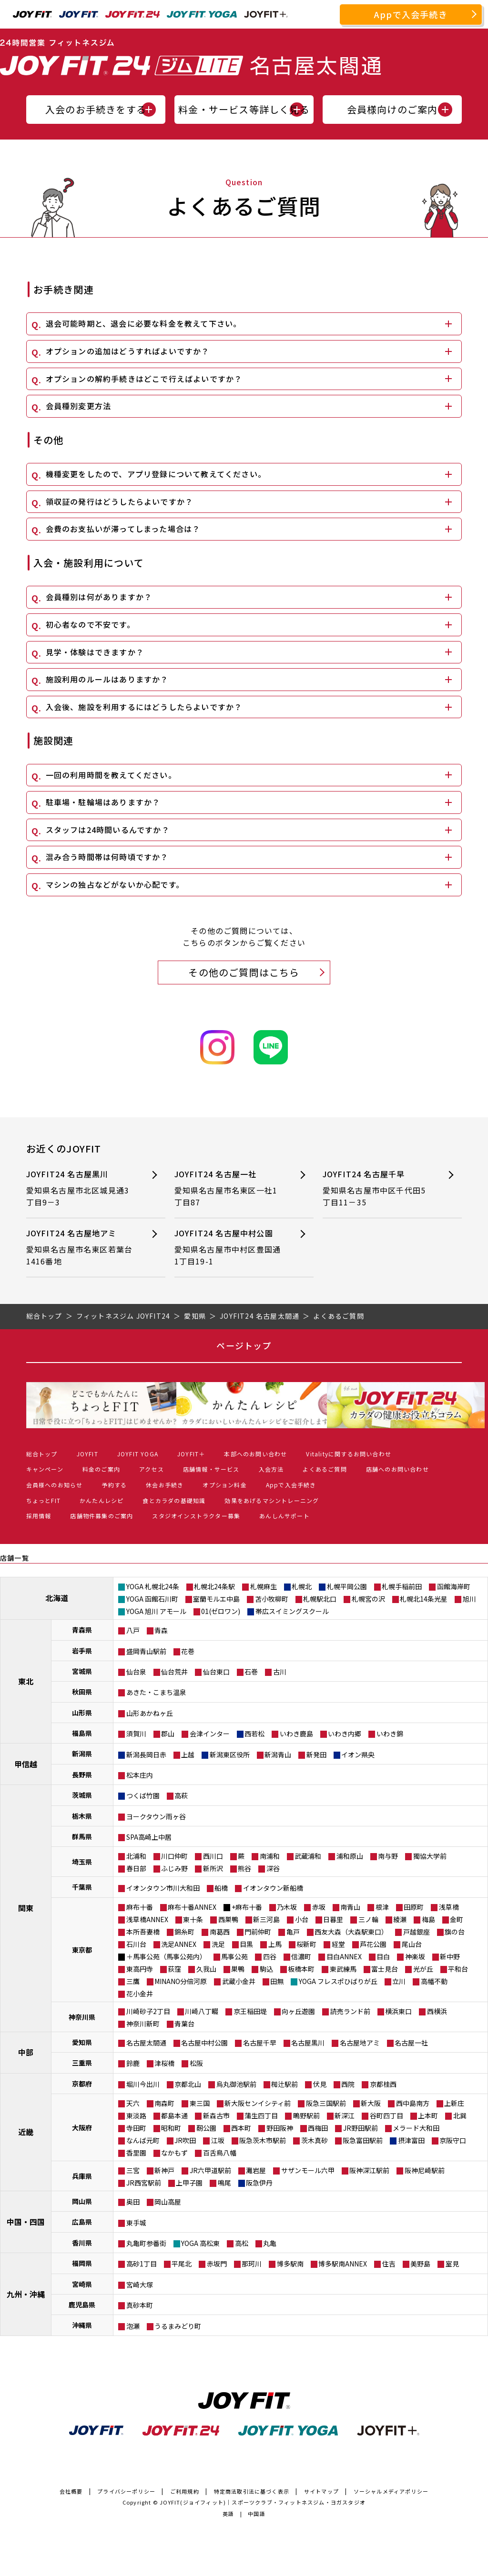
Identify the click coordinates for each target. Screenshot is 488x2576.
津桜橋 (164, 2063)
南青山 (350, 1907)
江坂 (217, 2140)
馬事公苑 (234, 1956)
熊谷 (244, 1868)
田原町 (414, 1907)
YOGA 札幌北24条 (152, 1586)
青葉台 (184, 2023)
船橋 (221, 1888)
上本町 (428, 2115)
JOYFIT (87, 1454)
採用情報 (38, 1516)
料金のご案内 (101, 1469)
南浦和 (270, 1856)
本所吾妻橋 (143, 1931)
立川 (399, 1981)
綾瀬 (400, 1919)
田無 (277, 1981)
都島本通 (174, 2115)
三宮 (133, 2170)
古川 (279, 1671)
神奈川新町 (143, 2023)
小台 (301, 1919)
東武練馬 (343, 1969)
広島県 (82, 2221)
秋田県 (82, 1691)
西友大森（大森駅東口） (351, 1931)
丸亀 (269, 2243)
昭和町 (171, 2128)
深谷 (273, 1868)
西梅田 (318, 2128)
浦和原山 (349, 1856)
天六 (133, 2103)
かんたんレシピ (101, 1500)
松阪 (196, 2063)
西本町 (241, 2128)
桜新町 (306, 1944)
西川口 (213, 1856)
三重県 (82, 2062)
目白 (383, 1956)
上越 (187, 1754)
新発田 (316, 1754)
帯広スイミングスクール (292, 1611)
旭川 (469, 1599)
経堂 (338, 1944)
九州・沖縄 (26, 2294)
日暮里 (333, 1919)
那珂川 (252, 2263)
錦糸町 (184, 1931)
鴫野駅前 (306, 2115)
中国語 (256, 2513)
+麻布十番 (247, 1907)
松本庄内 (139, 1775)
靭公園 (206, 2128)
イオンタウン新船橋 (273, 1888)
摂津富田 (411, 2140)
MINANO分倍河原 (180, 1981)
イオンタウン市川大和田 (163, 1888)
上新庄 (454, 2103)
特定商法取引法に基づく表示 (252, 2491)
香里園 (136, 2152)
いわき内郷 (344, 1733)
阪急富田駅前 (363, 2140)
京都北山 (187, 2084)
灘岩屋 (256, 2170)
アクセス (151, 1469)
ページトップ (243, 1345)
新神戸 (164, 2170)
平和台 (458, 1969)
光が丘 (423, 1969)
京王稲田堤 (250, 2011)
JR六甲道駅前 (210, 2170)
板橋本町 (301, 1969)
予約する (114, 1485)
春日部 (136, 1868)
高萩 (181, 1795)
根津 (382, 1907)
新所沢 (213, 1868)
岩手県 (82, 1650)
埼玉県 (82, 1861)
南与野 (388, 1856)
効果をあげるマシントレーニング (271, 1500)
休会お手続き (164, 1485)
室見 (452, 2263)
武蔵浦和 (308, 1856)
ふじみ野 (174, 1868)
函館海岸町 (453, 1586)
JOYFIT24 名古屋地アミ (81, 1247)
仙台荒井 (174, 1671)
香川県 (82, 2242)
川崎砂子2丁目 (148, 2011)
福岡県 (82, 2263)
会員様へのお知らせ (54, 1485)
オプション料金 (224, 1485)
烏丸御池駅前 (236, 2084)
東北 (25, 1681)
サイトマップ (321, 2491)
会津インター (210, 1733)
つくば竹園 (143, 1795)
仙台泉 (136, 1671)
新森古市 (216, 2115)
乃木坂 (287, 1907)
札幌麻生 (263, 1586)
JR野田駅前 (360, 2128)
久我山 (206, 1969)
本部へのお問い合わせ (255, 1454)
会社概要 (71, 2491)
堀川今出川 (143, 2084)
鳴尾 (224, 2182)
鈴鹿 (133, 2063)
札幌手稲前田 (402, 1586)
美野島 (420, 2263)
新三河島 (266, 1919)
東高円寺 (139, 1969)
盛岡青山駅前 (146, 1651)
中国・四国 (26, 2221)
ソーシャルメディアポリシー (391, 2491)
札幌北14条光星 (423, 1599)
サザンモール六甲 (308, 2170)
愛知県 (82, 2042)
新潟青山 (277, 1754)
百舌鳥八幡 (219, 2152)
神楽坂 (415, 1956)
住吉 (389, 2263)
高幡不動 (434, 1981)
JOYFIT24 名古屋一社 (229, 1188)
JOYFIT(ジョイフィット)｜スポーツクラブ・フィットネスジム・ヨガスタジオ (263, 2502)
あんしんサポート (284, 1516)
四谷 (269, 1956)
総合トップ (42, 1454)
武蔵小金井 (238, 1981)
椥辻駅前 (284, 2084)
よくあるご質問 (324, 1469)
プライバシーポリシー (126, 2491)
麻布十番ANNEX (192, 1907)
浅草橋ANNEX (147, 1919)
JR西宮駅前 (143, 2182)
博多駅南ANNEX (342, 2263)
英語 (228, 2513)
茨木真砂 (314, 2140)
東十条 (193, 1919)
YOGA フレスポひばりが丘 (338, 1981)
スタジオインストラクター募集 (196, 1516)
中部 (25, 2052)
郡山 (167, 1733)
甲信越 (25, 1764)
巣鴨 (237, 1969)
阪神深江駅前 (369, 2170)
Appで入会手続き (410, 14)
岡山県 (82, 2201)
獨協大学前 (430, 1856)
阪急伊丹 (259, 2182)
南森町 (164, 2103)
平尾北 (182, 2263)
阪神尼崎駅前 (425, 2170)
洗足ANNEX (178, 1944)
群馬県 (82, 1836)
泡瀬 (133, 2326)
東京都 (82, 1950)
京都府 (82, 2083)
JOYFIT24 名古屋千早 (378, 1188)
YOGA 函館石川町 (152, 1599)
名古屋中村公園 (204, 2042)
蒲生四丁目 (261, 2115)
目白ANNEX (344, 1956)
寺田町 (136, 2128)
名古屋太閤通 (146, 2042)
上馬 (275, 1944)
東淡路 (136, 2115)
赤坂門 (217, 2263)
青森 (161, 1630)
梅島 (428, 1919)
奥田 (133, 2201)
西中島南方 (412, 2103)
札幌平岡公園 (347, 1586)
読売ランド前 (350, 2011)
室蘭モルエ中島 (216, 1599)
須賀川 (136, 1733)
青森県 (82, 1629)
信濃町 (301, 1956)
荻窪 (174, 1969)
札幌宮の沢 (368, 1599)
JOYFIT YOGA (137, 1454)
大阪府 (82, 2127)
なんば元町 (143, 2140)
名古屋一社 (411, 2042)
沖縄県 (82, 2325)
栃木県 (82, 1816)
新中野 (450, 1956)
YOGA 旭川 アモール (156, 1611)
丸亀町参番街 (146, 2243)
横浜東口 (398, 2011)
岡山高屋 (167, 2201)
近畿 (25, 2131)
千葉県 (82, 1887)
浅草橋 (449, 1907)
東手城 (136, 2222)
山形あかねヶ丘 (149, 1713)
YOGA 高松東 (200, 2243)
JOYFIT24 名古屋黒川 (81, 1188)
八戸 (133, 1630)
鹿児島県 (82, 2304)
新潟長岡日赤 (146, 1754)
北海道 (56, 1598)
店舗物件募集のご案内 (101, 1516)
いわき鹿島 (296, 1733)
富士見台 (384, 1969)
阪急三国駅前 (326, 2103)
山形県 (82, 1712)
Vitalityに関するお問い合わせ (348, 1454)
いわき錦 (389, 1733)
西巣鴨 (228, 1919)
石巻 (251, 1671)
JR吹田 (185, 2140)
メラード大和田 (416, 2128)
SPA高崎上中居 (149, 1837)
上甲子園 (189, 2182)
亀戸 (293, 1931)
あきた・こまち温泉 (156, 1692)
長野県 (82, 1774)
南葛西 (220, 1931)
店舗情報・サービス (211, 1469)
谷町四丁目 (386, 2115)
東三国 (200, 2103)
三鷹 (133, 1981)
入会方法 (271, 1469)
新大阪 (371, 2103)
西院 (348, 2084)
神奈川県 (82, 2017)
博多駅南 (290, 2263)
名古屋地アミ (360, 2042)
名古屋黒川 (308, 2042)
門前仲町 (257, 1931)
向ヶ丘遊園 (298, 2011)
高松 (241, 2243)
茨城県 (82, 1795)
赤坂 (318, 1907)
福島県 (82, 1733)
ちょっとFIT (43, 1500)
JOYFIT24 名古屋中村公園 (229, 1247)
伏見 (319, 2084)
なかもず (174, 2152)
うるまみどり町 (177, 2326)
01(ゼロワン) (220, 1611)
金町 (456, 1919)
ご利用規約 (184, 2491)
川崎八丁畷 (201, 2011)
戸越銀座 (416, 1931)
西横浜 (437, 2011)
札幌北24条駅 (214, 1586)
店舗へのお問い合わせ (397, 1469)
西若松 (254, 1733)
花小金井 (139, 1993)
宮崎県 (82, 2284)
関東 (25, 1908)
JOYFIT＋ (191, 1454)
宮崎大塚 (139, 2284)
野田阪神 (279, 2128)
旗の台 (455, 1931)
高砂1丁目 (141, 2263)
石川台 (136, 1944)
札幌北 (302, 1586)
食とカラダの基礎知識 (173, 1500)
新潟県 (82, 1753)
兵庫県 (82, 2176)
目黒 (246, 1944)
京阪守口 (452, 2140)
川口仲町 (174, 1856)
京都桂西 (383, 2084)
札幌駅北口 (319, 1599)
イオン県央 (358, 1754)
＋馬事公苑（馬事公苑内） (166, 1956)
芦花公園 (373, 1944)
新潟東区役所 (230, 1754)
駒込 (266, 1969)
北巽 (460, 2115)
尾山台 (412, 1944)
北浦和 (136, 1856)
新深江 (345, 2115)
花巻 (187, 1651)
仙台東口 (216, 1671)
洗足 (218, 1944)
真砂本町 (139, 2305)
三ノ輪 (368, 1919)
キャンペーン (44, 1469)
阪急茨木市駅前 (262, 2140)
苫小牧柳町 (271, 1599)
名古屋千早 (259, 2042)
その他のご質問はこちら (243, 972)
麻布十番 (139, 1907)
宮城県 (82, 1671)
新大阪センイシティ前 (257, 2103)
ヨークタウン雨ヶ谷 (156, 1816)
